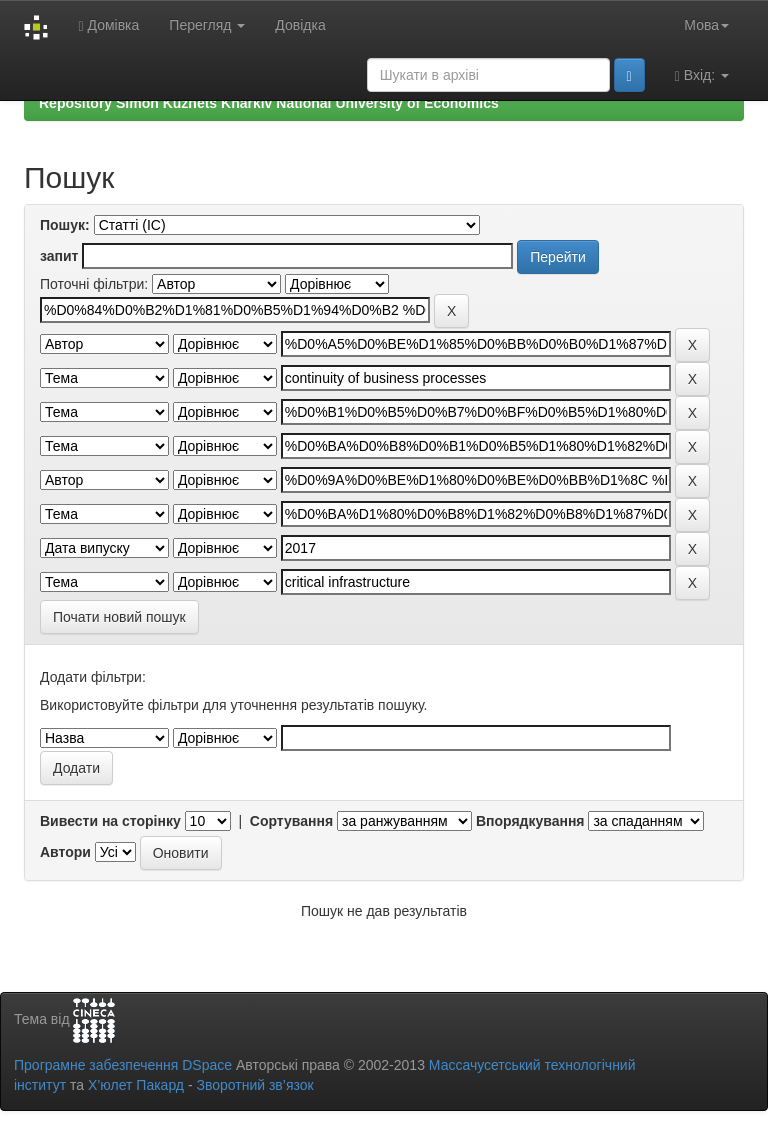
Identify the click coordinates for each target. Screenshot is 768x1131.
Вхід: (702, 75)
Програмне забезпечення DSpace (123, 1065)
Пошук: (65, 225)
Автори (65, 852)
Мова (706, 25)
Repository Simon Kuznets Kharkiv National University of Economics (269, 103)
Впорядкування (530, 821)
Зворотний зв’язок (254, 1085)
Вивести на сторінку (110, 821)
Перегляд (207, 25)
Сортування (291, 821)
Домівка (108, 25)
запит (59, 256)
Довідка (300, 25)
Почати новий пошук (119, 617)
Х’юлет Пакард (136, 1085)
